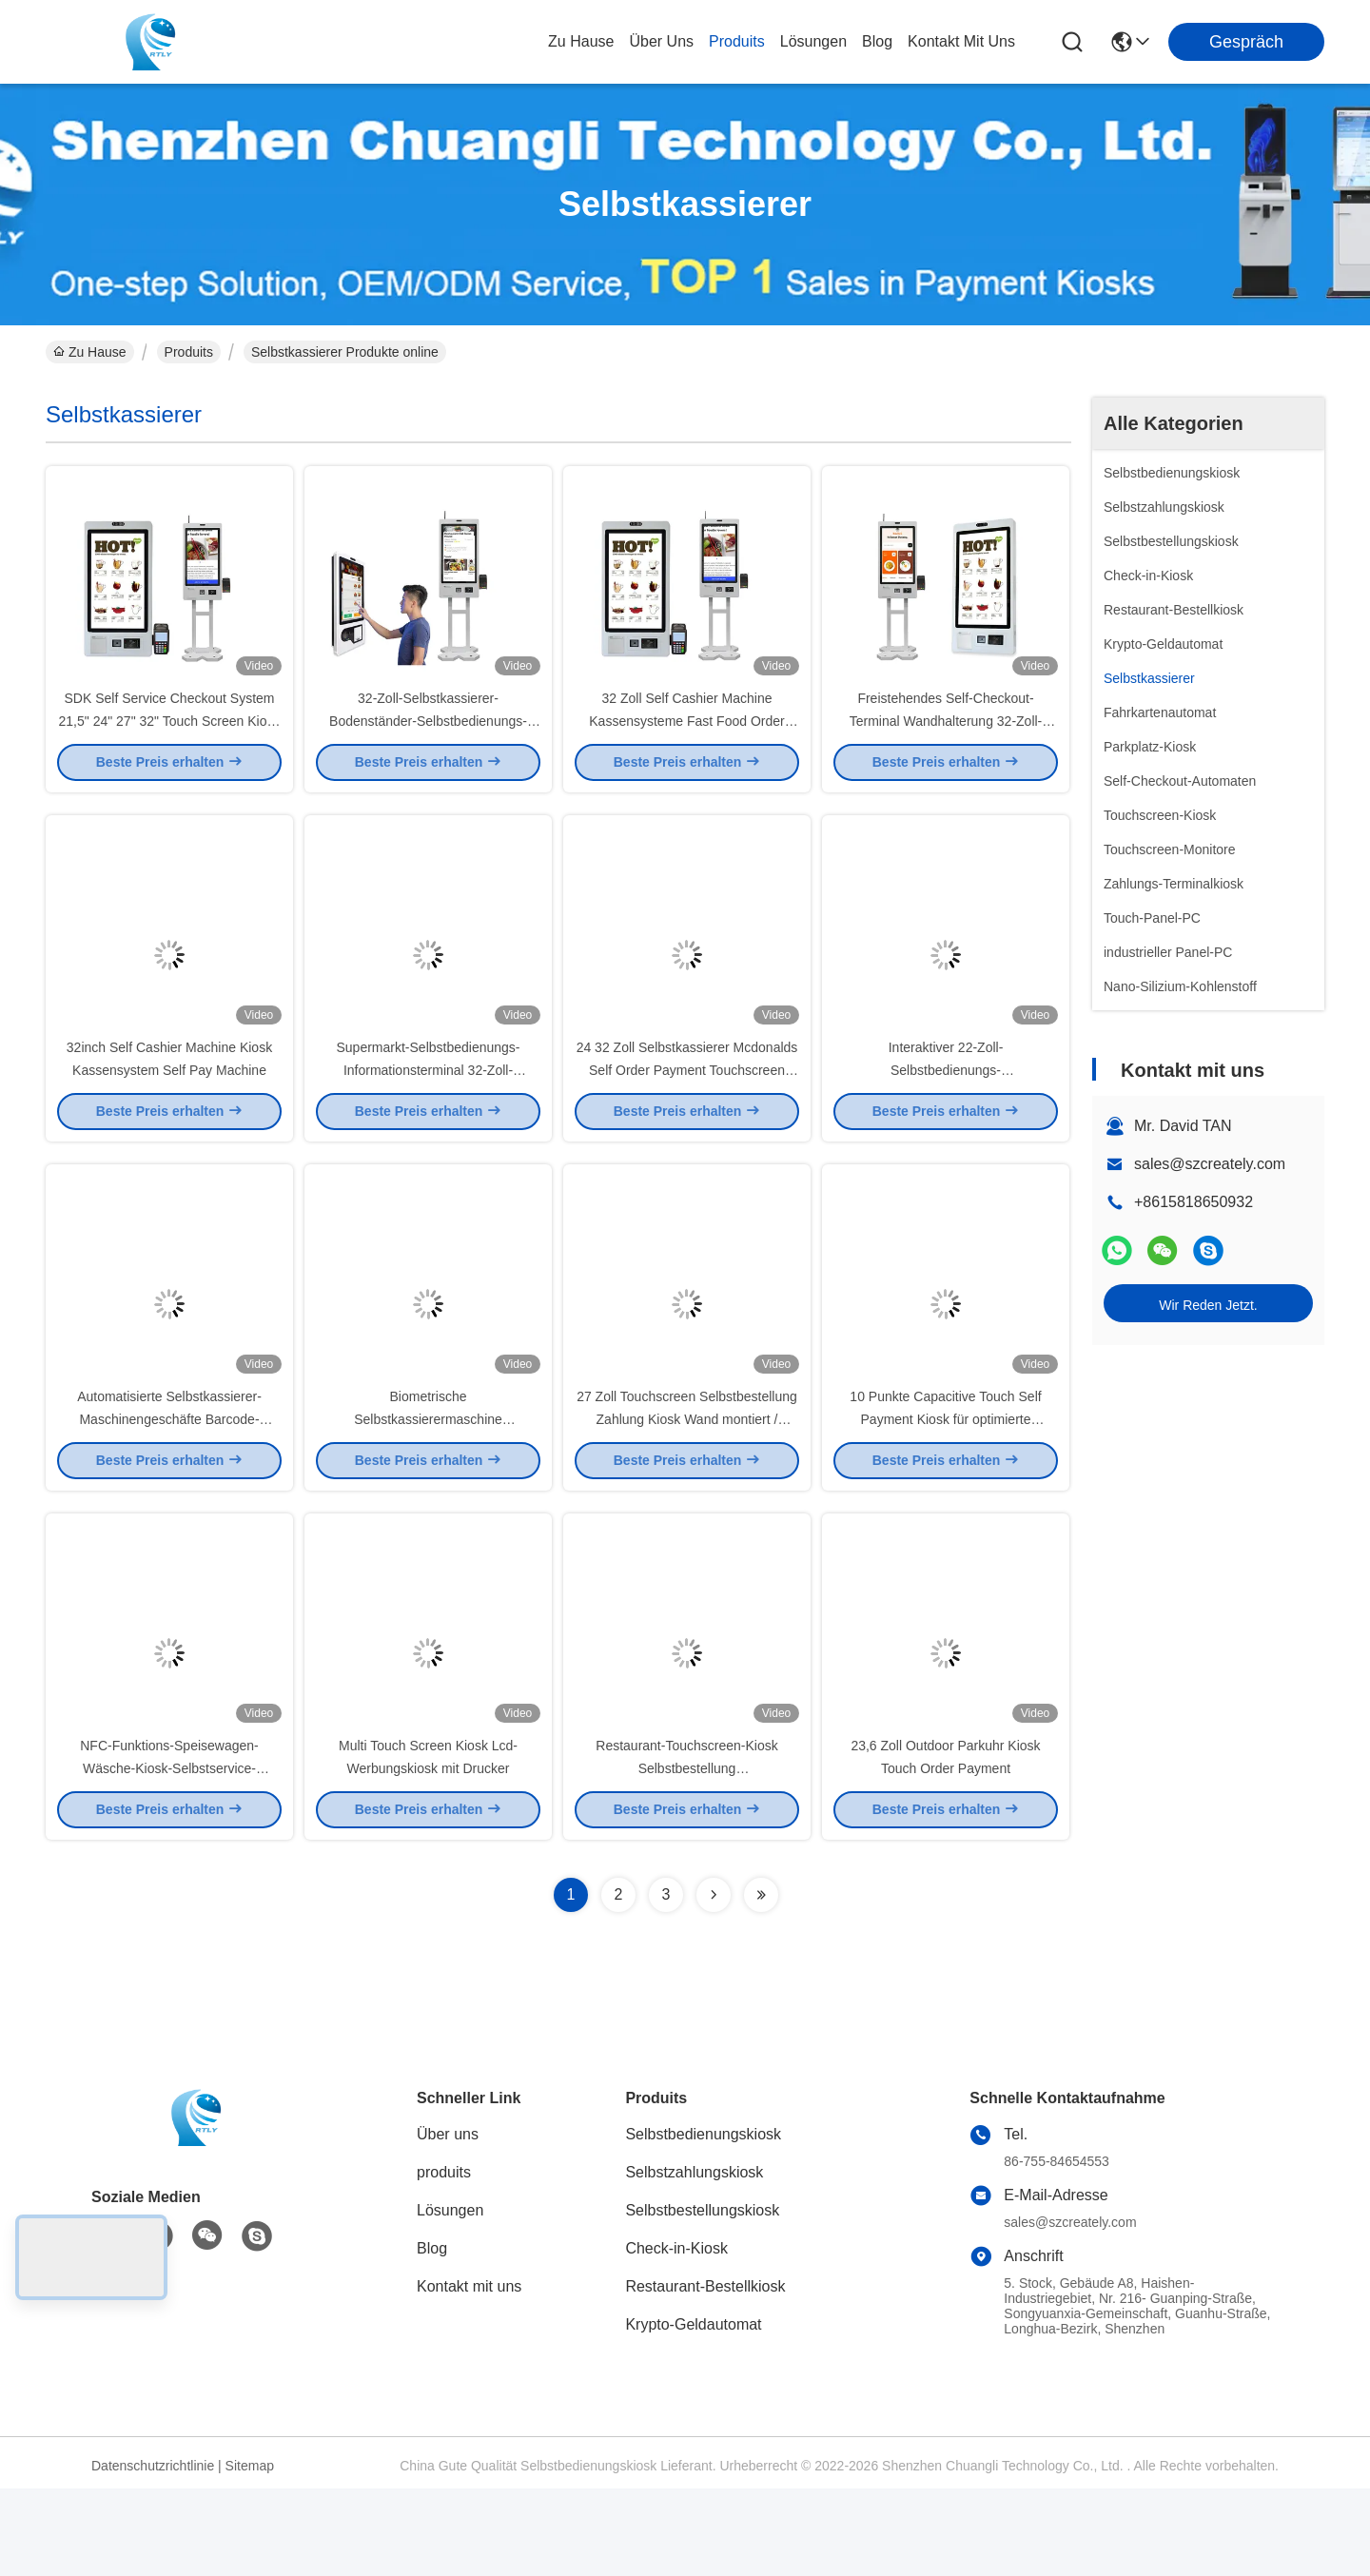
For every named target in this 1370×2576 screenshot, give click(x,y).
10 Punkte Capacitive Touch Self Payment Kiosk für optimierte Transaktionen (945, 1484)
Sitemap (249, 2553)
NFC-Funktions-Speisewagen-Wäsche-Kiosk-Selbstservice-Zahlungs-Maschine (169, 1855)
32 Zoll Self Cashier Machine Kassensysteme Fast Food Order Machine (686, 742)
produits (737, 41)
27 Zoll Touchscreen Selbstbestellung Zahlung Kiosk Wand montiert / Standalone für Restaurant (687, 1484)
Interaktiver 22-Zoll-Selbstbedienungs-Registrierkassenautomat (946, 1113)
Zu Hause (581, 41)
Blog (432, 2336)
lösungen (813, 41)
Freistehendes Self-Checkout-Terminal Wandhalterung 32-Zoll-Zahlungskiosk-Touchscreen (946, 742)
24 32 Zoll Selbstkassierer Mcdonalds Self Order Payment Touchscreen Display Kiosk (687, 1113)
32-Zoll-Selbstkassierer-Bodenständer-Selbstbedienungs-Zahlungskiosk (428, 742)
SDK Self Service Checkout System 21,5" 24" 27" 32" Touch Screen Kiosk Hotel (170, 742)
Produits (189, 352)
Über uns (661, 41)
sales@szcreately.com (1209, 1164)
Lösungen (450, 2298)
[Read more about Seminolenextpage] (713, 1982)
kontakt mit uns (961, 41)
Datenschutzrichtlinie (152, 2553)
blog (877, 41)
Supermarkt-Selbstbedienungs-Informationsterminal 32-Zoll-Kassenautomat (428, 1113)
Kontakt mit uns (469, 2374)
